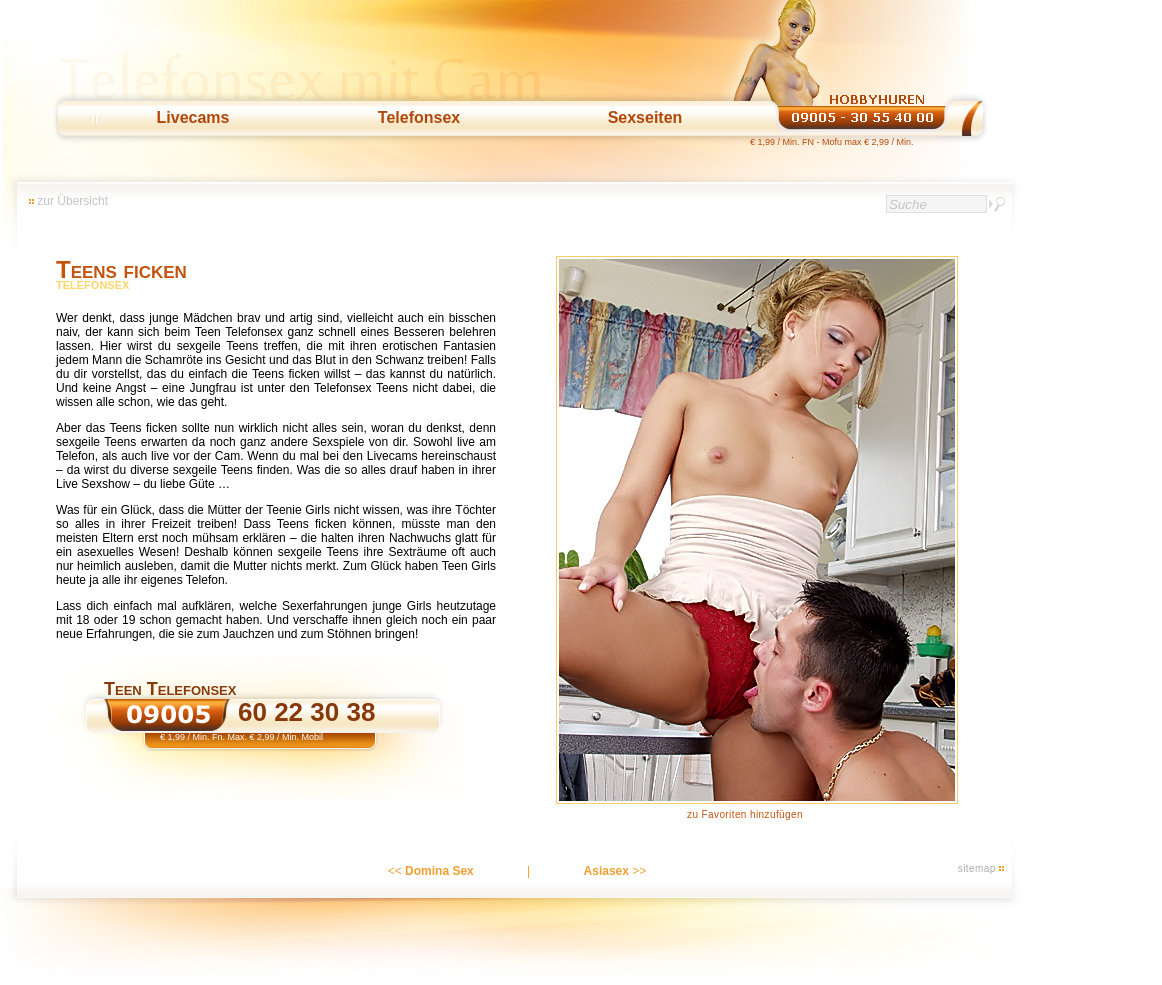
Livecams (193, 117)
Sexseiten (645, 117)
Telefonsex (419, 117)
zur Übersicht (72, 201)
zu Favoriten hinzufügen (745, 814)
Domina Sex (439, 871)
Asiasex (606, 871)
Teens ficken (121, 269)
